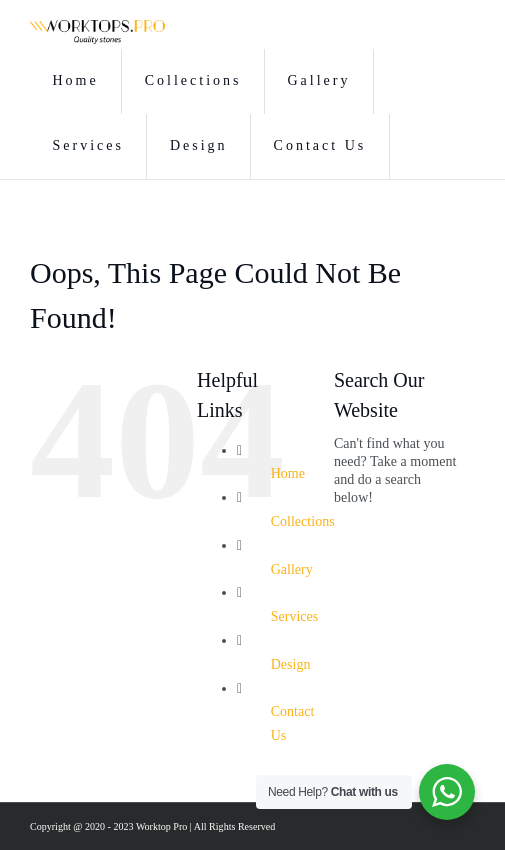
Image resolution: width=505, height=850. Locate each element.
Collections (303, 521)
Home (288, 473)
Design (291, 664)
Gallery (292, 569)
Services (295, 616)
